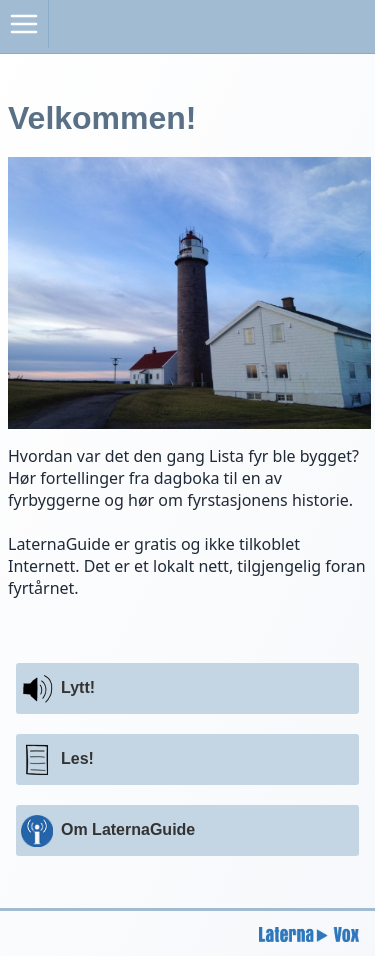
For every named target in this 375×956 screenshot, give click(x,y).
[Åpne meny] (24, 24)
